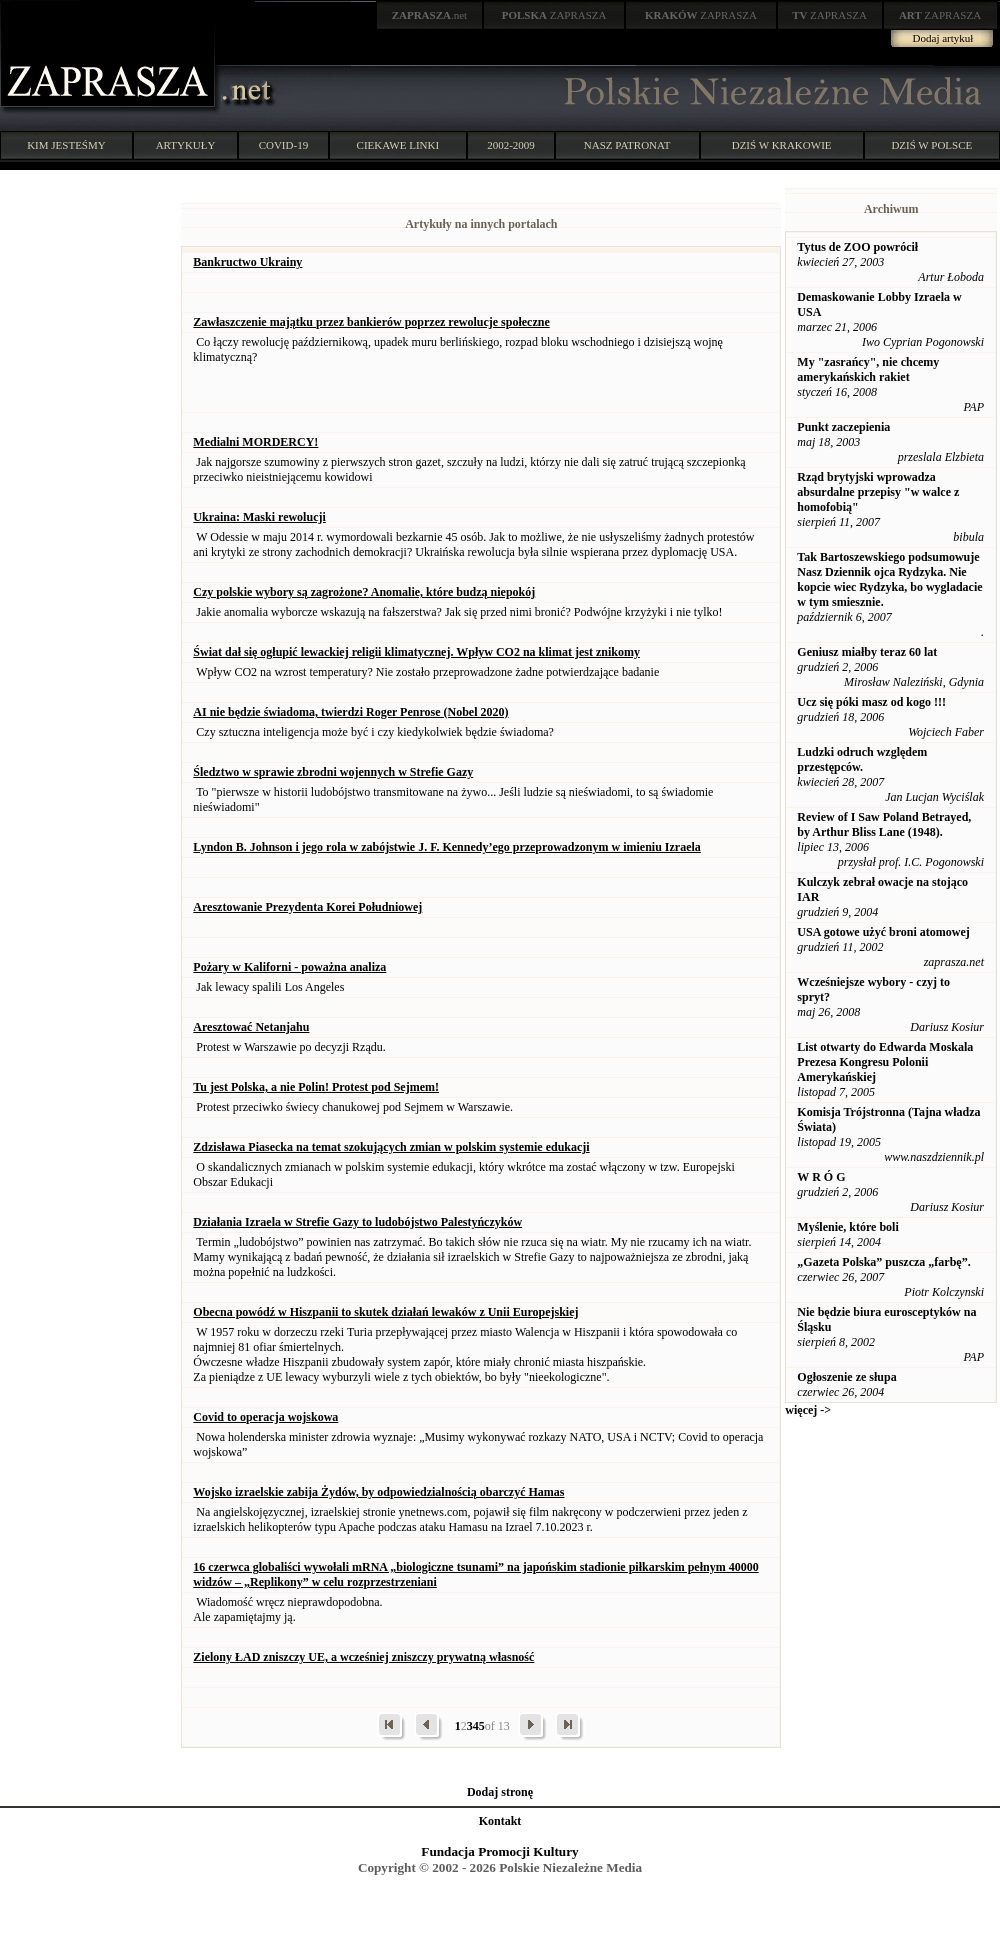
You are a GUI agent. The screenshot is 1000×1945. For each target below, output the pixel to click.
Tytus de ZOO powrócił (857, 247)
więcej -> (808, 1410)
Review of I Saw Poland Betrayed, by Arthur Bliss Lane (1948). (884, 824)
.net (430, 15)
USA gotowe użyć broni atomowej (883, 932)
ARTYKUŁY (186, 145)
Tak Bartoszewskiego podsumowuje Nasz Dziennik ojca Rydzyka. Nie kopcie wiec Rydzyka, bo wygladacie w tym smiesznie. (889, 579)
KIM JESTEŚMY (66, 145)
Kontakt (500, 1821)
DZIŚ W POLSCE (931, 145)
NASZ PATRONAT (627, 145)
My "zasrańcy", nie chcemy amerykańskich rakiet (868, 369)
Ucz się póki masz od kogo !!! (871, 702)
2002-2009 (511, 145)
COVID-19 (284, 145)
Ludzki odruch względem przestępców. (862, 759)
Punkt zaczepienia (843, 427)
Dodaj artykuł (943, 38)
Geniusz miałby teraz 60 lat (867, 652)
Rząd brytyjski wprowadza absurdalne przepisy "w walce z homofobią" (878, 492)
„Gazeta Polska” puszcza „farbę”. (883, 1262)
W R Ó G (821, 1177)
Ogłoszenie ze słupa (846, 1377)
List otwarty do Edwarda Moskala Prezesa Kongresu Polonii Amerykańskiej (885, 1062)
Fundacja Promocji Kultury (499, 1851)
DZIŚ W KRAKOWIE (782, 145)
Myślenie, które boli (847, 1227)
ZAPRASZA (554, 15)
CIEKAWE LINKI (398, 145)
